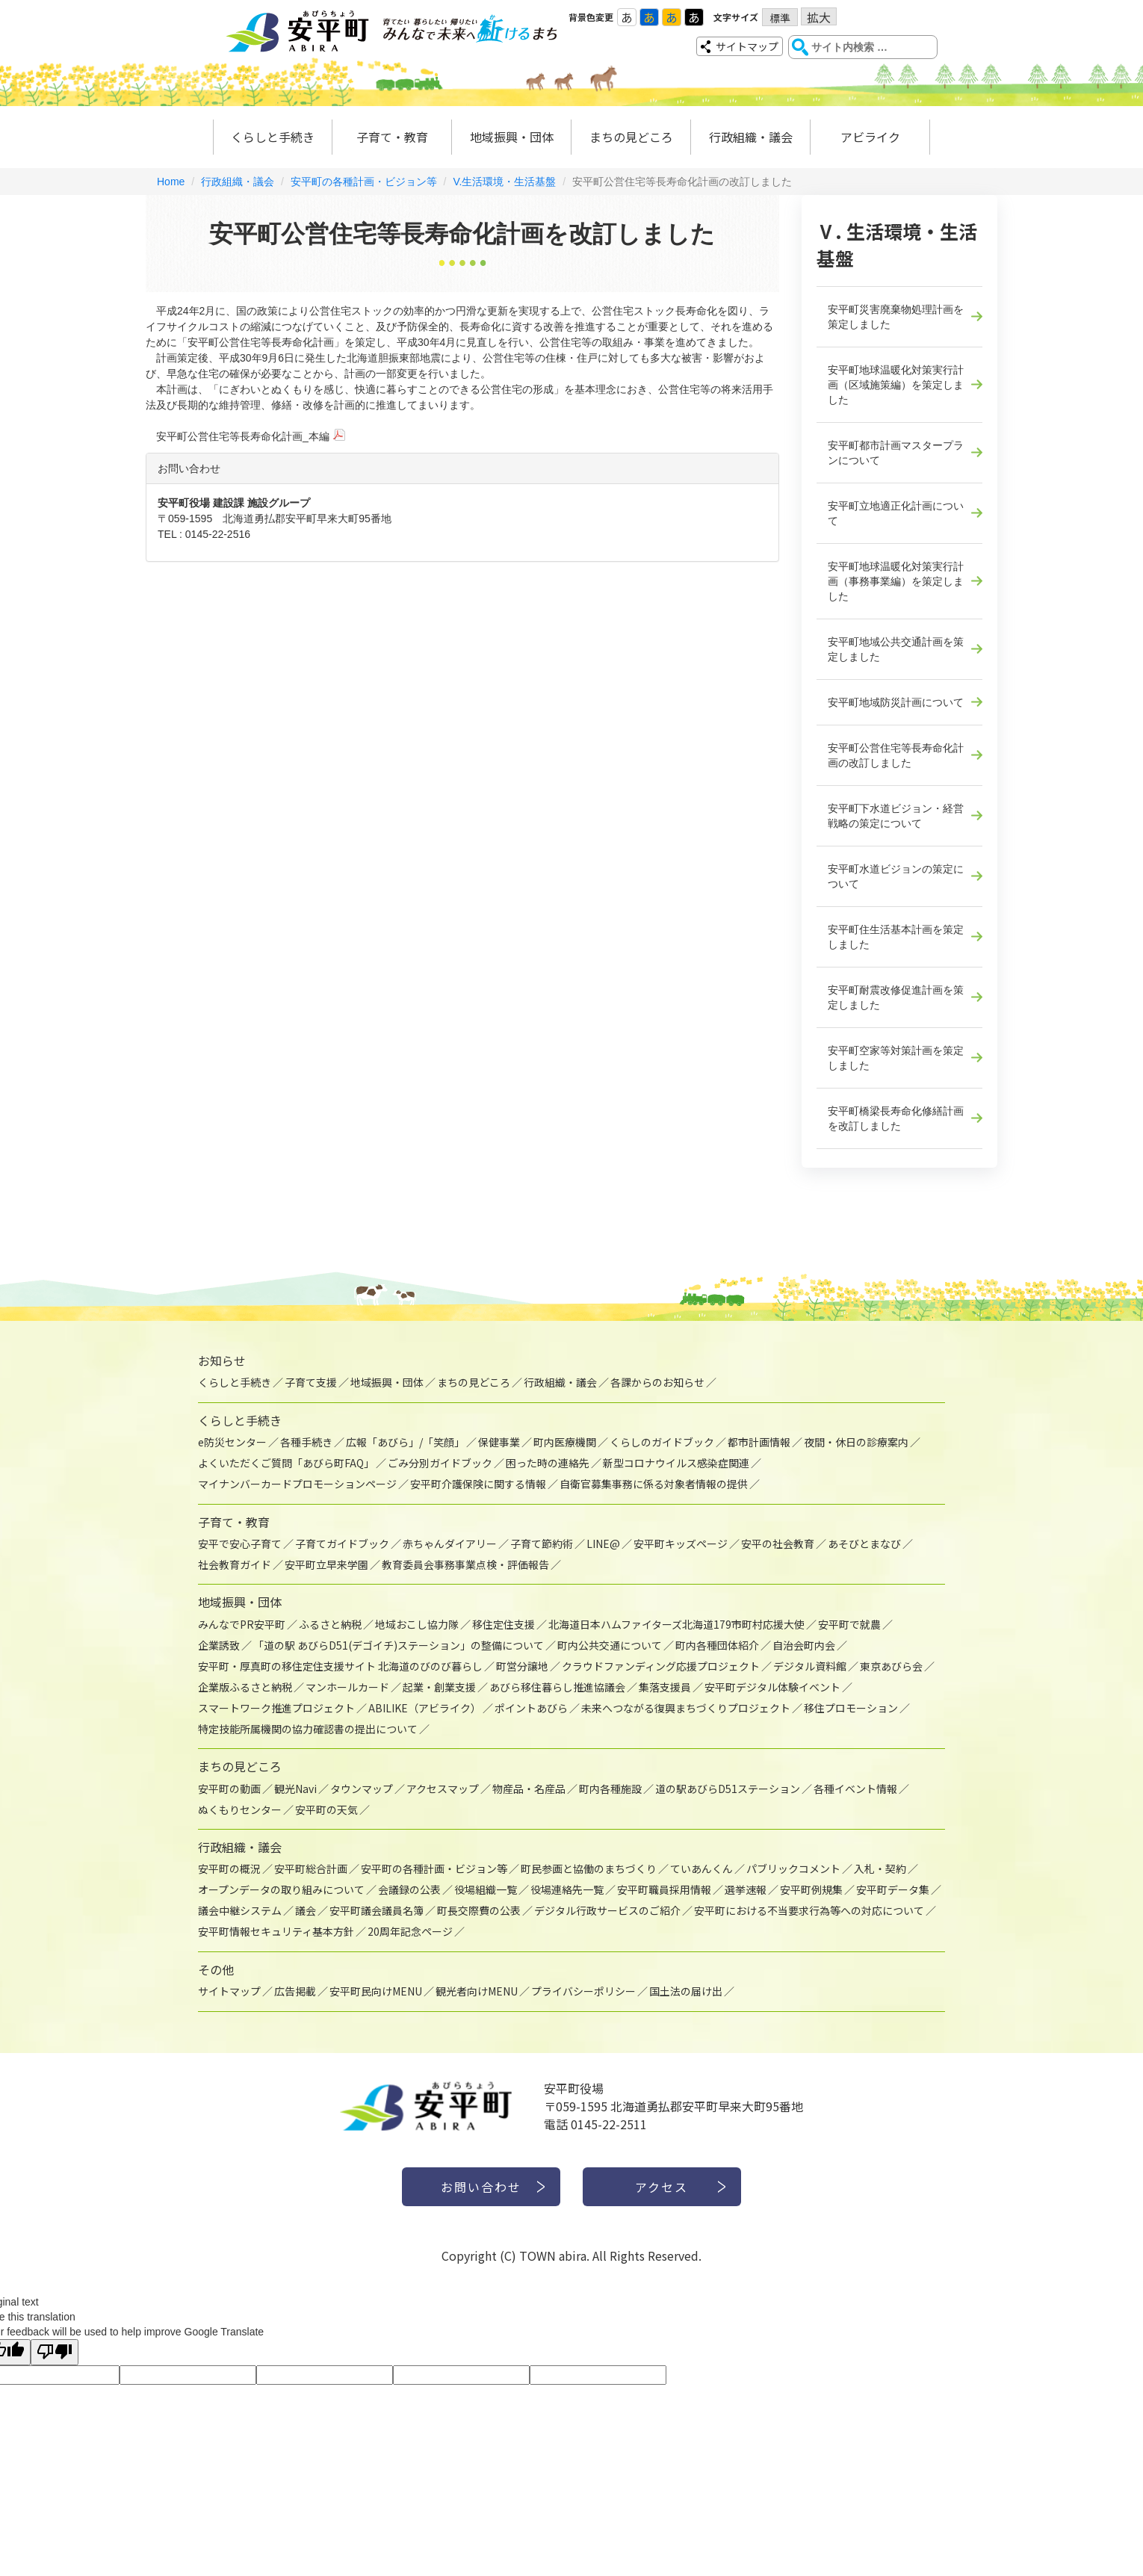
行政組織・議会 (751, 137)
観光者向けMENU (477, 1991)
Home (171, 182)
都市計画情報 (759, 1441)
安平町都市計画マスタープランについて (896, 452)
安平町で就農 (849, 1624)
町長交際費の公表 (479, 1910)
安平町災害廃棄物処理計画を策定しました (896, 316)
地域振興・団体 (512, 137)
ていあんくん (701, 1868)
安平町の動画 (229, 1788)
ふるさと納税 (330, 1624)
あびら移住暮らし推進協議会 (557, 1686)
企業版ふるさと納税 (245, 1686)
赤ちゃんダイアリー (450, 1543)
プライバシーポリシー (583, 1991)
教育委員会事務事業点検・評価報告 (465, 1564)
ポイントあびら (531, 1707)
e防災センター (232, 1441)
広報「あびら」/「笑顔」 (405, 1441)
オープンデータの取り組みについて (281, 1889)
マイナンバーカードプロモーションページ (297, 1483)
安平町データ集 (892, 1889)
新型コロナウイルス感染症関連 (676, 1462)
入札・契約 (880, 1868)
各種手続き (306, 1441)
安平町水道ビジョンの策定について (896, 876)
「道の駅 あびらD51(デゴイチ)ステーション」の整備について (398, 1645)
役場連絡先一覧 (567, 1889)
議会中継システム (240, 1910)
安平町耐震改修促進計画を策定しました (896, 997)
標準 (779, 17)
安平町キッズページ (681, 1543)
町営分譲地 (522, 1666)
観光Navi (295, 1788)
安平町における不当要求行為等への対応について (809, 1910)
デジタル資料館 (809, 1666)
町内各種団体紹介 (717, 1645)
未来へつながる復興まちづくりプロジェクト (685, 1707)
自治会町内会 (803, 1645)
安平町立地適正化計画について (896, 513)
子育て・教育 (392, 137)
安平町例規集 (811, 1889)
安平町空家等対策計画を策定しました (896, 1057)
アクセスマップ (442, 1788)
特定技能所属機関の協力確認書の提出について (308, 1728)
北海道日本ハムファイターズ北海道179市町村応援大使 (676, 1624)
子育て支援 (311, 1382)
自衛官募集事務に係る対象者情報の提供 (654, 1483)
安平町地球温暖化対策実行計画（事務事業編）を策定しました (896, 581)
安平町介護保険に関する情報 (478, 1483)
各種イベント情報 (855, 1788)
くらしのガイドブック (662, 1441)
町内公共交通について (609, 1645)
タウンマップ (361, 1788)
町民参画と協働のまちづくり (589, 1868)
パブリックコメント (793, 1868)
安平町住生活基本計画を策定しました (896, 936)
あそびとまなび (864, 1543)
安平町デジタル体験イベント (772, 1686)
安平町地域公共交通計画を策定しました (896, 649)
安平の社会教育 (777, 1543)
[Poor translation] (54, 2352)
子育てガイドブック (342, 1543)
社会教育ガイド (234, 1564)
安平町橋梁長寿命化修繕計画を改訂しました (896, 1118)
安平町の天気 (326, 1809)
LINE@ (603, 1543)
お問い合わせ (481, 2187)
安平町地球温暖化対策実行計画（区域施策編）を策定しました (896, 385)
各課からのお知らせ (657, 1382)
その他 (216, 1969)
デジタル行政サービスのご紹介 (607, 1910)
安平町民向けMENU (375, 1991)
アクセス (662, 2187)
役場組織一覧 (485, 1889)
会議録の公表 (409, 1889)
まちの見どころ (631, 137)
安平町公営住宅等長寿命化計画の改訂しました (896, 755)
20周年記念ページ (410, 1931)
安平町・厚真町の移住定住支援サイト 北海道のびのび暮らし (340, 1666)
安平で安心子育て (240, 1543)
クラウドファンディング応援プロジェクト (661, 1666)
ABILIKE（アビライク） (424, 1707)
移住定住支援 (503, 1624)
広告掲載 (295, 1991)
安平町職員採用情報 (664, 1889)
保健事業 (499, 1441)
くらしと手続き (273, 137)
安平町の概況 (229, 1868)
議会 (305, 1910)
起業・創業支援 (439, 1686)
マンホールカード (347, 1686)
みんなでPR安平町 (241, 1624)
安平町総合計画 (310, 1868)
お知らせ (222, 1360)
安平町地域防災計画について (896, 702)
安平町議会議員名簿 (376, 1910)
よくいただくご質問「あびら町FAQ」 (286, 1462)
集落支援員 (665, 1686)
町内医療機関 (564, 1441)
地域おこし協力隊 (417, 1624)
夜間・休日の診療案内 (856, 1441)
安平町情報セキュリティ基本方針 (276, 1931)
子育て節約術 (541, 1543)
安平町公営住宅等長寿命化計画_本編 (242, 436)
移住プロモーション (851, 1707)
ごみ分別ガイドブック (440, 1462)
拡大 (819, 16)
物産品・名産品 (529, 1788)
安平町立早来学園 (326, 1564)
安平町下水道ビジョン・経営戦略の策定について (896, 815)
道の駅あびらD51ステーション (727, 1788)
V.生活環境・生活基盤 (504, 182)
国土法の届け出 (685, 1991)
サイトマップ (747, 46)
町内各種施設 (610, 1788)
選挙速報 (745, 1889)
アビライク (870, 137)
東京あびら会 (891, 1666)
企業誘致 (219, 1645)
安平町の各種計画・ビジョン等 (364, 182)
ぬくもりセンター (240, 1809)
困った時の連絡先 (547, 1462)
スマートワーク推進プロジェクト (276, 1707)
